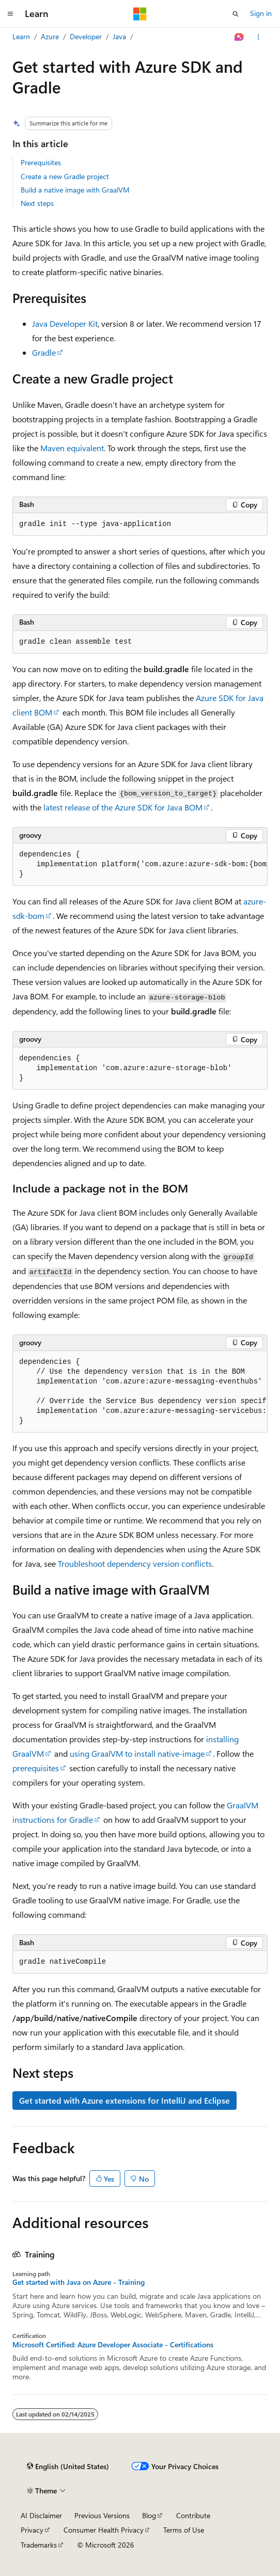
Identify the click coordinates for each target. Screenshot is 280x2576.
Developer (86, 36)
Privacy (32, 2530)
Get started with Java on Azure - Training (78, 2282)
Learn (21, 36)
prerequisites (35, 1767)
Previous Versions (102, 2515)
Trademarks (39, 2545)
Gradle (44, 352)
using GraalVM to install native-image (137, 1753)
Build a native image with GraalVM (75, 190)
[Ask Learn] (239, 37)
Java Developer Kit (65, 323)
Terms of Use (183, 2530)
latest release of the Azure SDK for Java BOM (123, 807)
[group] (140, 865)
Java (119, 36)
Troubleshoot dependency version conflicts (135, 1563)
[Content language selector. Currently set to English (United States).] (68, 2466)
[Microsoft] (140, 14)
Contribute (193, 2515)
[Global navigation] (10, 14)
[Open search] (235, 14)
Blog (149, 2515)
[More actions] (259, 37)
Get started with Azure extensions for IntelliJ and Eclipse (124, 2100)
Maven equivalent (72, 447)
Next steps (37, 203)
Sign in (261, 13)
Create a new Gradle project (65, 176)
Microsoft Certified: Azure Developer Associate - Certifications (112, 2344)
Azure (50, 36)
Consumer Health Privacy (104, 2530)
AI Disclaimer (41, 2515)
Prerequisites (41, 162)
